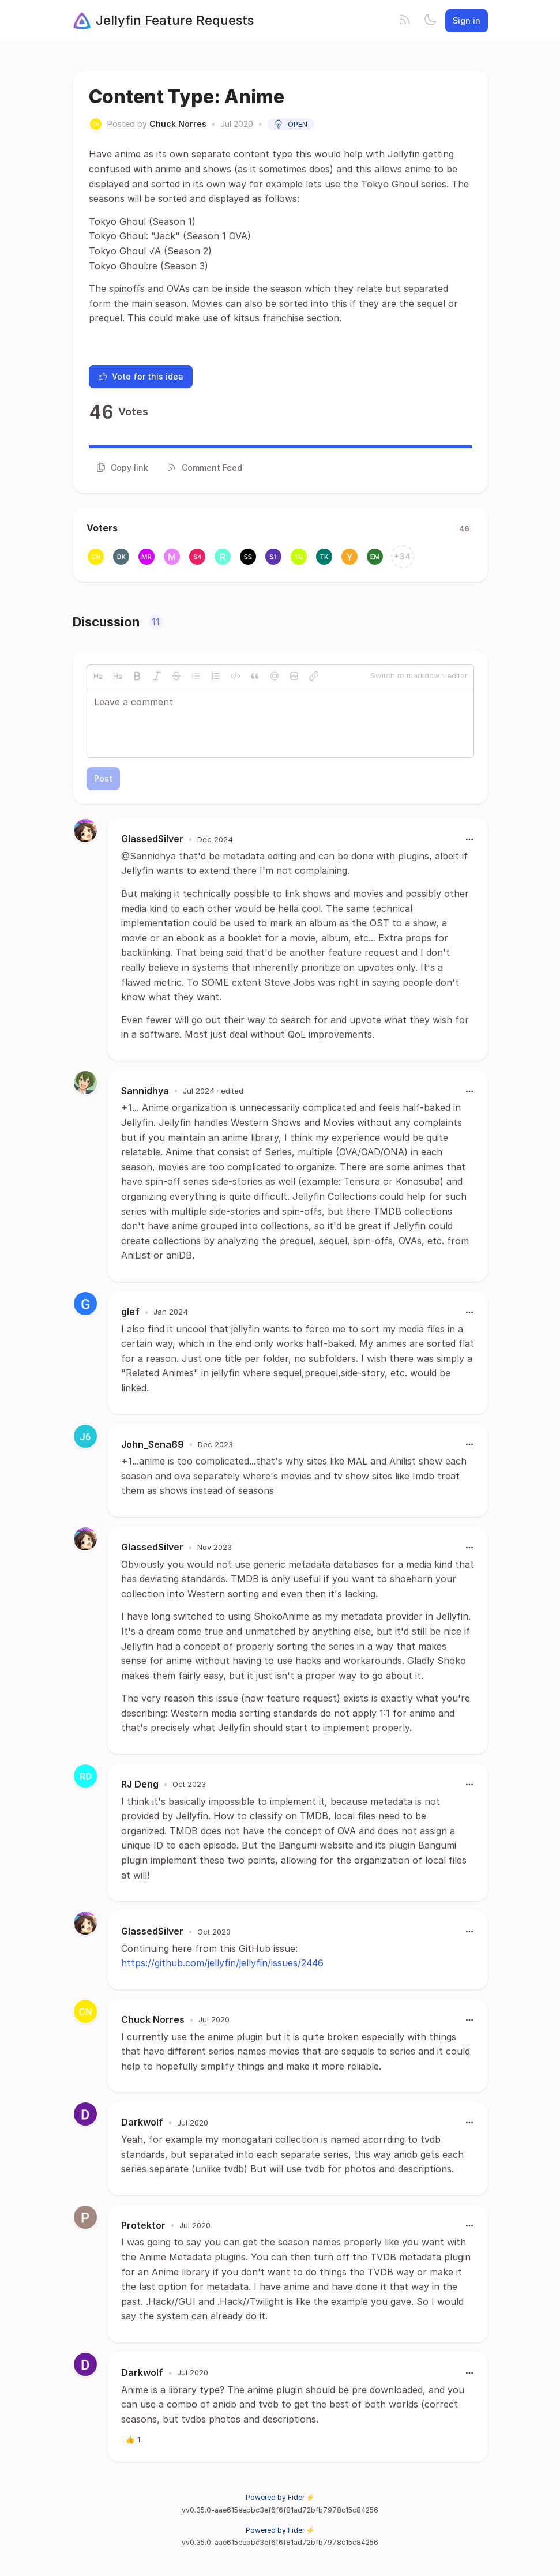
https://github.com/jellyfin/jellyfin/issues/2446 (222, 1963)
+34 (402, 556)
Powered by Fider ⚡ (280, 2497)
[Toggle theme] (430, 20)
